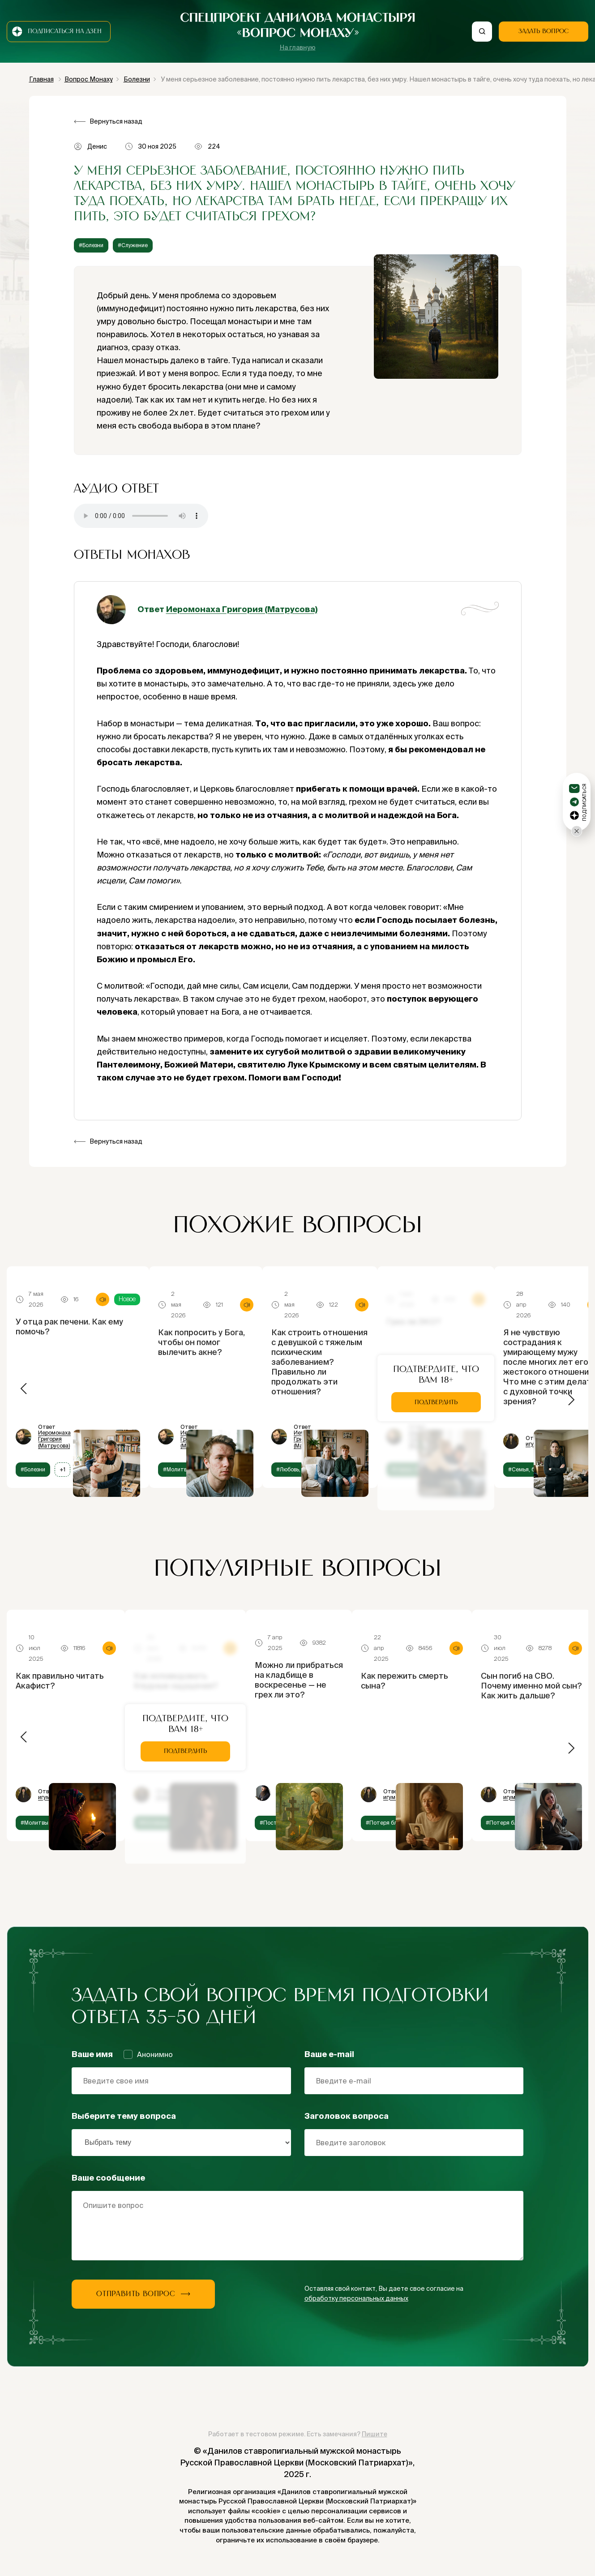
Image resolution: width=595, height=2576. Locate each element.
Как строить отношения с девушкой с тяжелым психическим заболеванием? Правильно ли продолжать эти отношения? (319, 1362)
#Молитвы (177, 1469)
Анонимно (148, 2054)
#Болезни (91, 245)
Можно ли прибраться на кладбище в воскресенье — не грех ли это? (299, 1679)
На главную (298, 47)
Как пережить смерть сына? (404, 1680)
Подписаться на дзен (57, 31)
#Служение (133, 245)
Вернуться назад (116, 121)
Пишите (374, 2434)
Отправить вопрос (143, 2293)
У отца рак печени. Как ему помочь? (69, 1326)
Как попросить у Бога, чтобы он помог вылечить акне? (201, 1342)
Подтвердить (436, 1402)
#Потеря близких (388, 1823)
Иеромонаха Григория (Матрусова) (241, 609)
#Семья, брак (526, 1469)
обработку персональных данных (356, 2298)
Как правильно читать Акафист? (60, 1680)
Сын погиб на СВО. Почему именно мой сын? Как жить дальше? (531, 1685)
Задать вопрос (543, 31)
